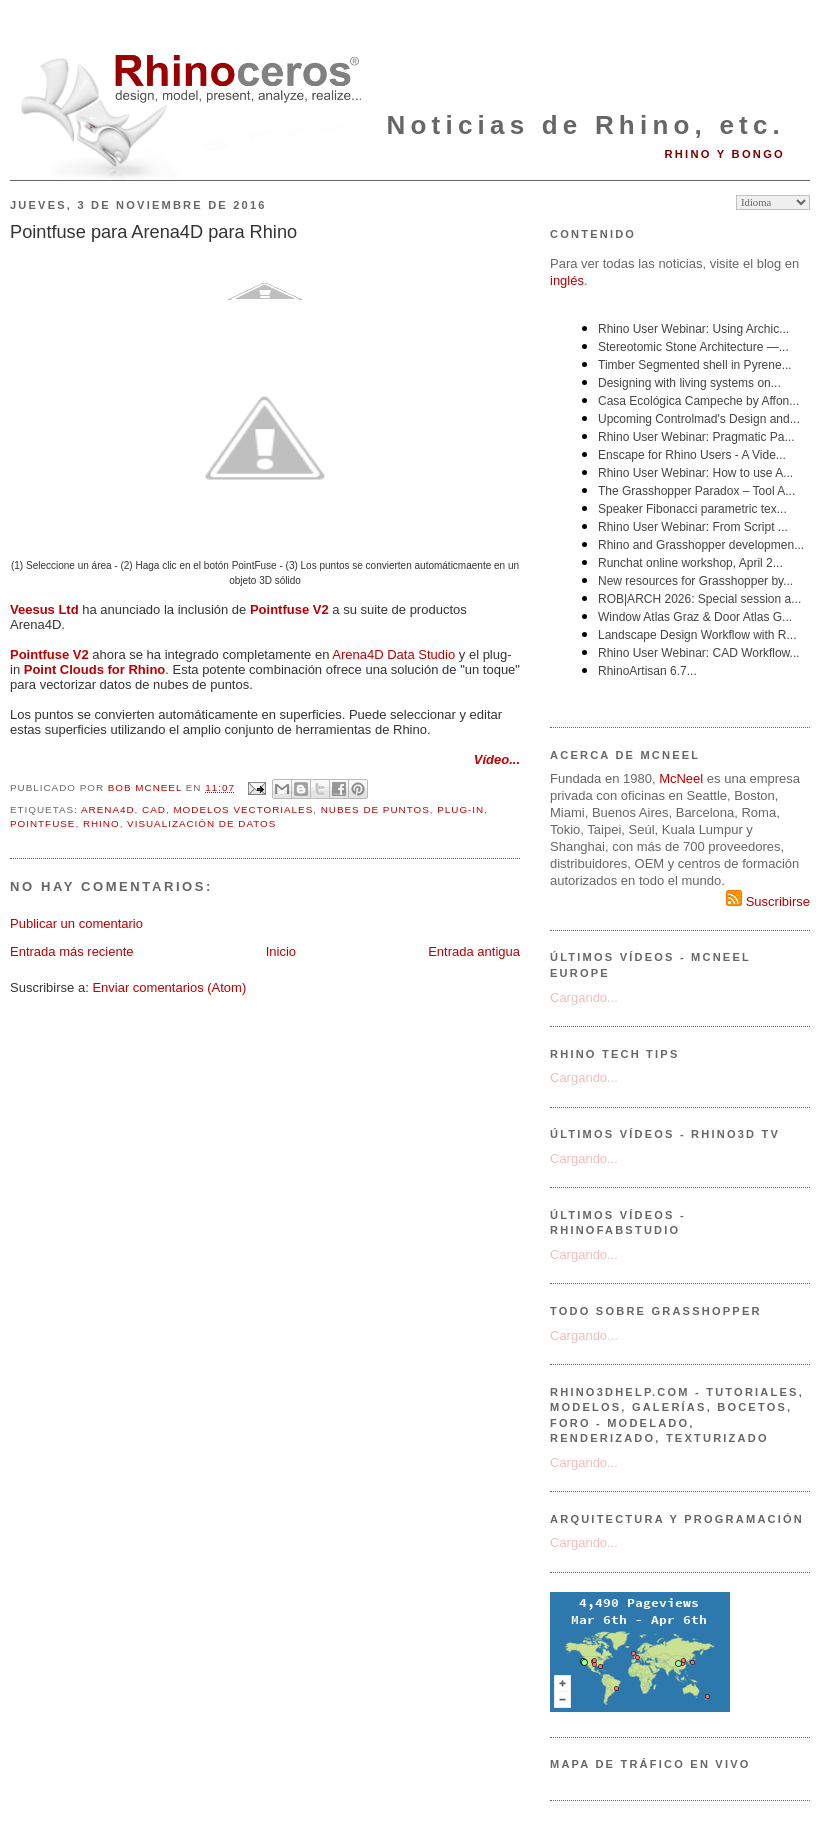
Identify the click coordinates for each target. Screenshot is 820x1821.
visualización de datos (201, 823)
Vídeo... (497, 759)
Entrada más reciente (72, 951)
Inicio (281, 951)
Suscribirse (768, 901)
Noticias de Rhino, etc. (586, 125)
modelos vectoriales (243, 809)
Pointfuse (42, 823)
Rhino (101, 823)
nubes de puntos (375, 809)
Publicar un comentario (76, 923)
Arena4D (108, 809)
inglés (567, 280)
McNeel (681, 778)
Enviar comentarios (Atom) (169, 987)
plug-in (460, 809)
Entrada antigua (474, 951)
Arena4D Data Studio (393, 654)
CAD (154, 809)
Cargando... (584, 997)
